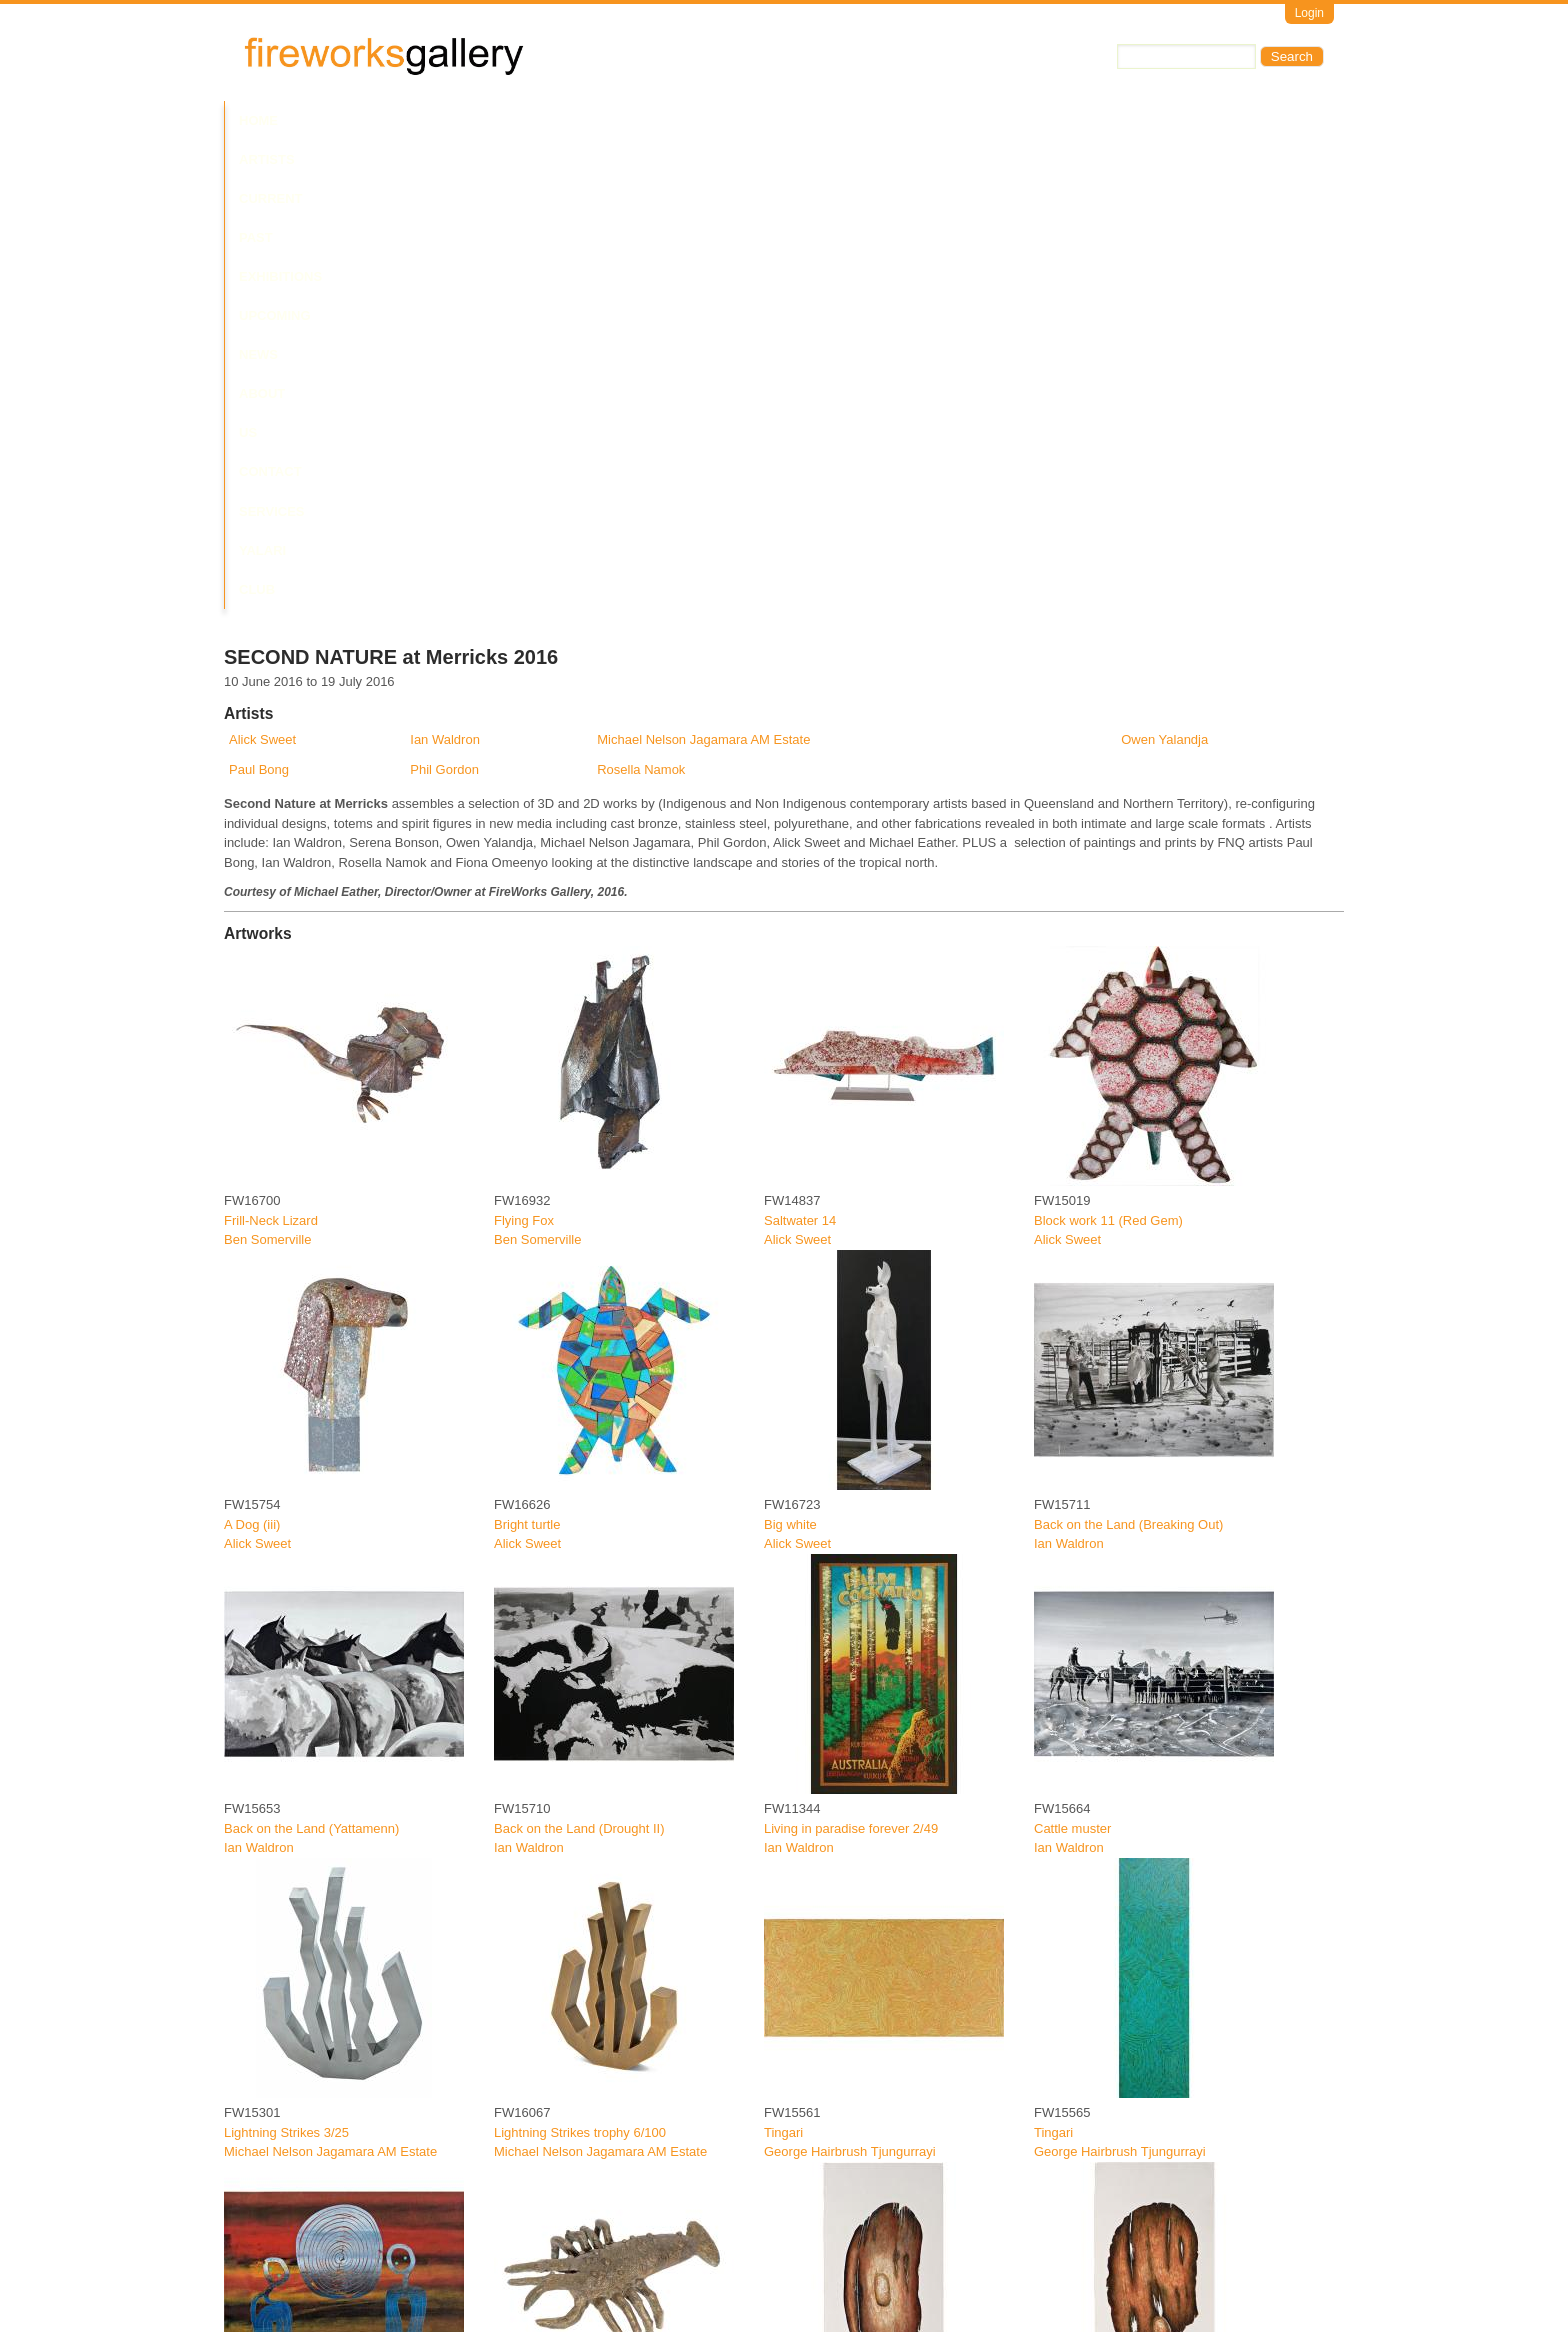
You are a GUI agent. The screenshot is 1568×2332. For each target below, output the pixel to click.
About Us (782, 120)
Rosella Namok (641, 300)
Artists (326, 120)
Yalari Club (1047, 120)
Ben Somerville (267, 771)
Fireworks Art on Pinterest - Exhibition (872, 2007)
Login (1309, 13)
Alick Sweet (262, 271)
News (708, 120)
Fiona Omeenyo (270, 1987)
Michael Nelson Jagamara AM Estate (703, 271)
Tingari (783, 1664)
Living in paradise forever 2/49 (851, 1359)
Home (258, 120)
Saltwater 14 (800, 751)
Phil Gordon (444, 300)
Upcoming (634, 120)
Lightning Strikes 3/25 (286, 1664)
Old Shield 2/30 (1078, 1968)
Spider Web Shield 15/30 (836, 1968)
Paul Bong (259, 300)
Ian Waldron (445, 271)
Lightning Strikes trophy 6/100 (580, 1664)
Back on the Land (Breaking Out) (1128, 1055)
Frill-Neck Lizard (271, 751)
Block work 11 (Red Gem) (1108, 751)
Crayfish (518, 1968)
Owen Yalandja (1164, 271)
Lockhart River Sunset (288, 1968)
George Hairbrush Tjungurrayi (850, 1683)
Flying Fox (524, 751)
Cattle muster (1072, 1359)
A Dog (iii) (252, 1055)
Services (952, 120)
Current (406, 120)
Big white (790, 1055)
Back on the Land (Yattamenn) (311, 1359)
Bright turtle (527, 1055)
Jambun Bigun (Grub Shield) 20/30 (324, 2272)
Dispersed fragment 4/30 (565, 2272)
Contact (867, 120)
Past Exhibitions (517, 120)
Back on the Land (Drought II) (579, 1359)
